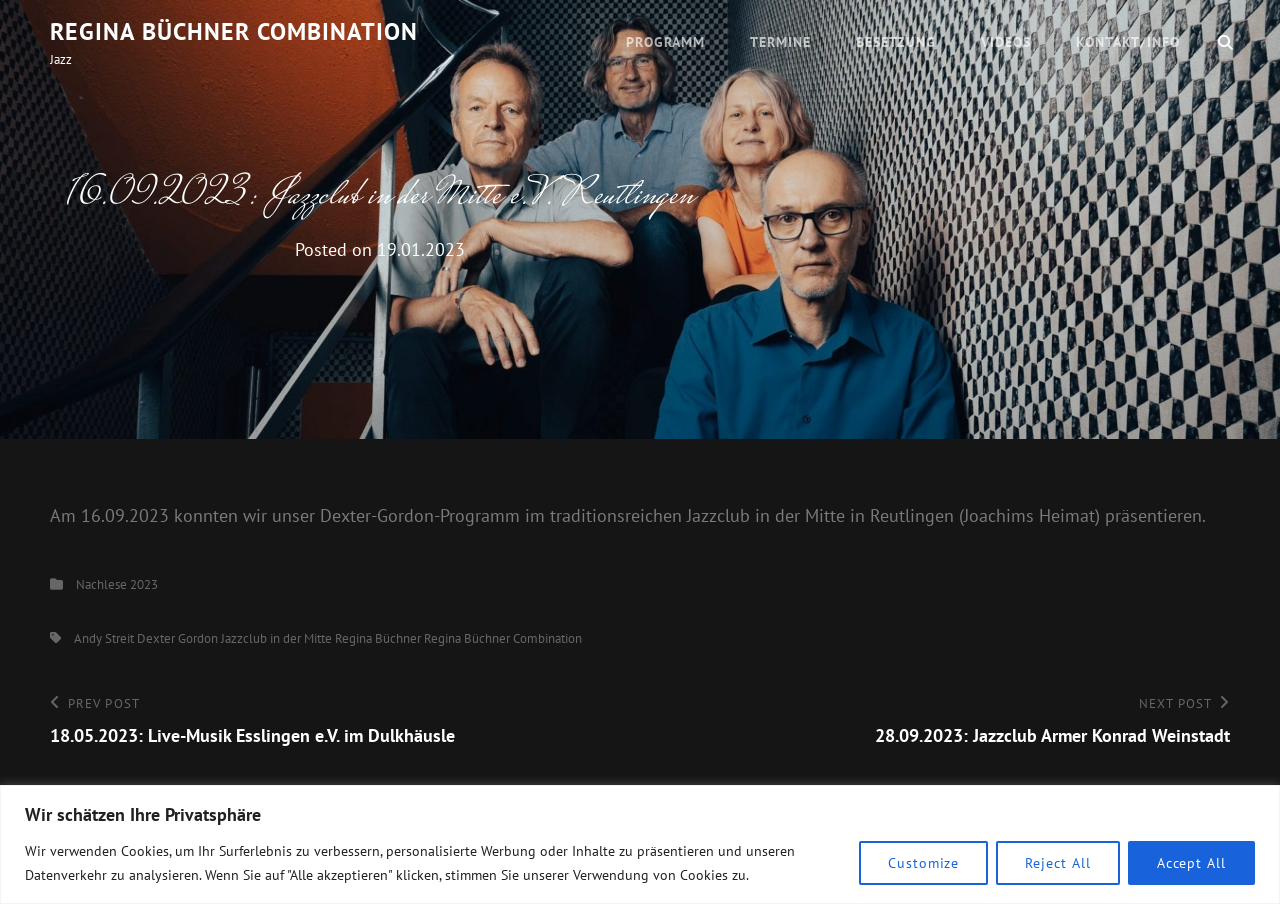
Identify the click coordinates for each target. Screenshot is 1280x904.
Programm (665, 42)
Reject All (1057, 863)
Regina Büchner (378, 638)
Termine (780, 42)
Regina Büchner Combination (234, 31)
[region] (640, 844)
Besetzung (896, 42)
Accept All (1191, 863)
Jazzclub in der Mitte (276, 638)
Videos (1006, 42)
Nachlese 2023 (117, 584)
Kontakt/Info (1128, 42)
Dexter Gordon (177, 638)
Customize (923, 863)
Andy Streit (104, 638)
